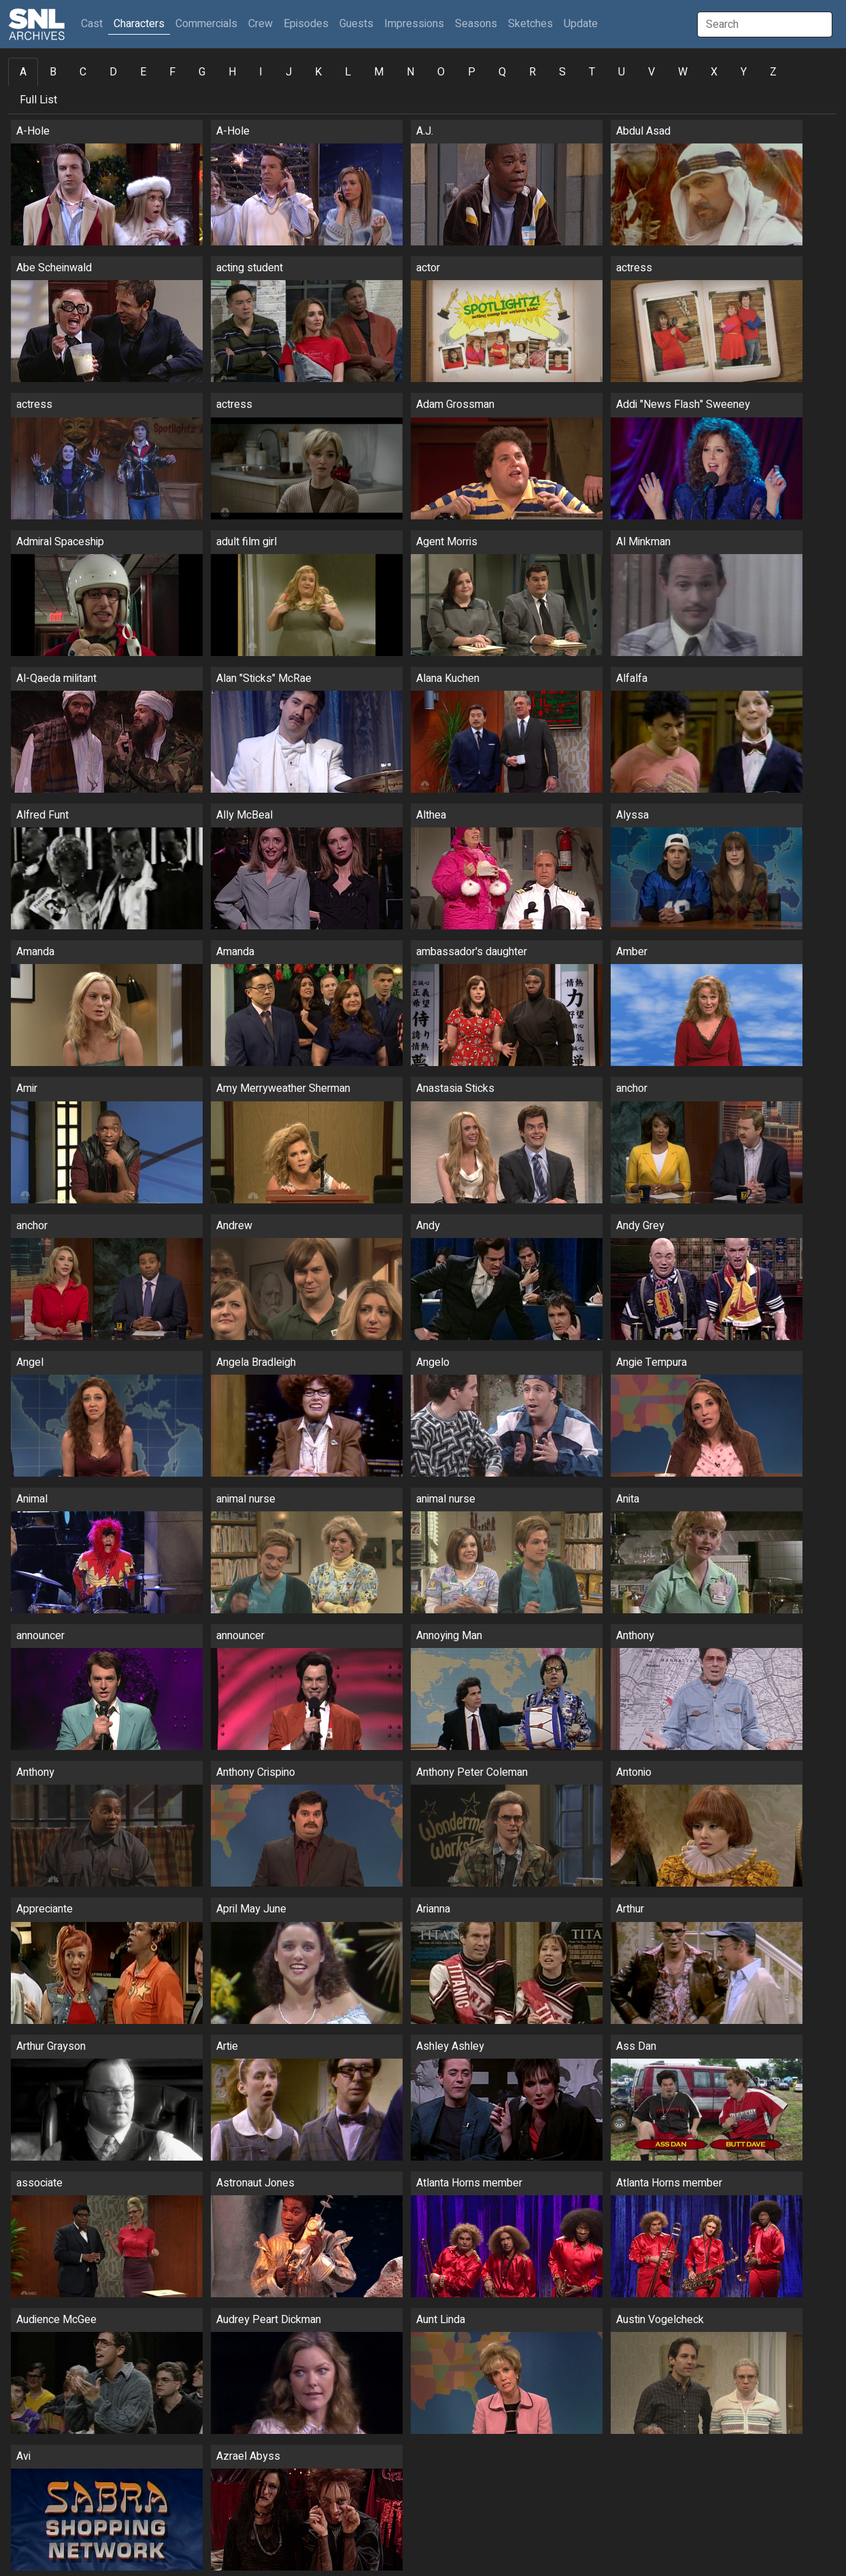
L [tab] (348, 72)
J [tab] (289, 72)
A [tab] (23, 72)
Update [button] (581, 24)
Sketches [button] (530, 24)
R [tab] (532, 72)
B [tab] (53, 72)
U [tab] (621, 72)
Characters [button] (139, 24)
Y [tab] (744, 72)
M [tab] (379, 72)
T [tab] (592, 72)
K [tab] (318, 72)
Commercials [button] (206, 24)
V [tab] (651, 72)
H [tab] (232, 72)
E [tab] (143, 72)
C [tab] (83, 72)
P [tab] (471, 72)
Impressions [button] (414, 24)
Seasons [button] (476, 24)
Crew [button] (260, 24)
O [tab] (441, 72)
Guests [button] (356, 24)
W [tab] (683, 72)
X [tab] (714, 72)
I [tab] (261, 72)
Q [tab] (502, 72)
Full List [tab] (38, 100)
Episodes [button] (306, 24)
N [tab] (410, 72)
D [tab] (113, 72)
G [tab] (202, 72)
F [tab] (172, 72)
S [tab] (562, 72)
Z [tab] (773, 72)
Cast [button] (94, 23)
